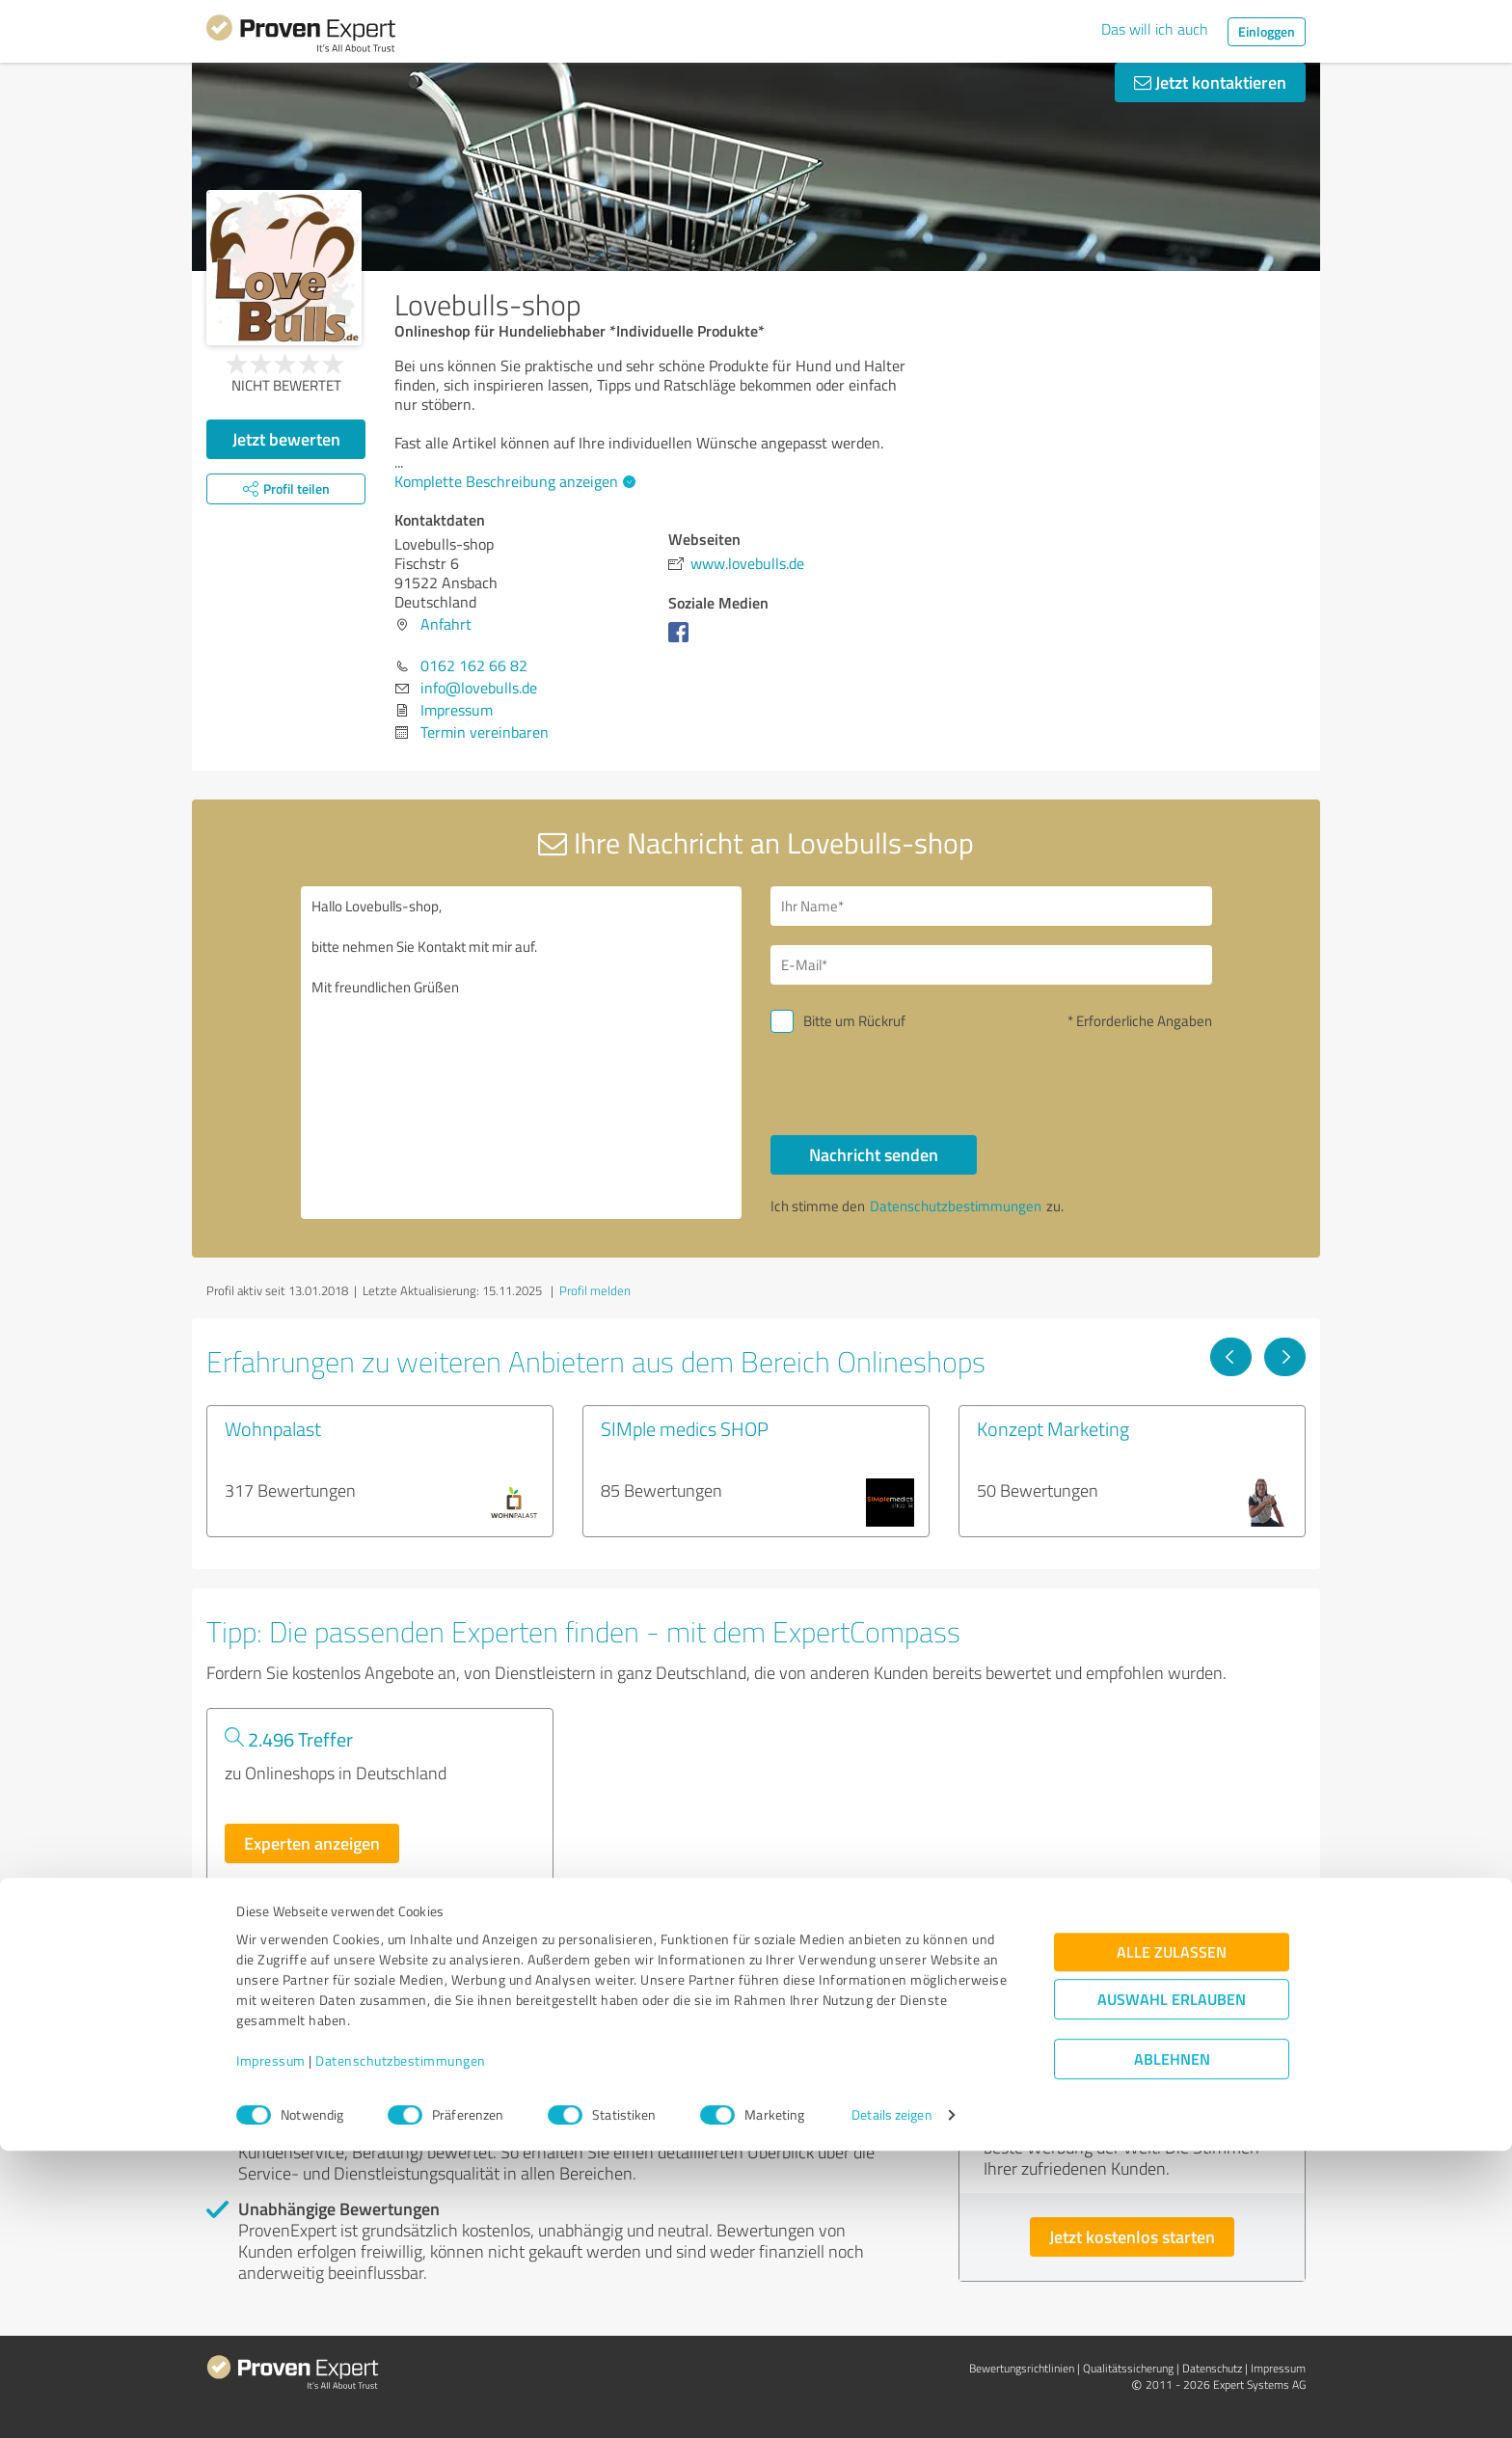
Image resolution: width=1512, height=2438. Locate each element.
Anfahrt (446, 624)
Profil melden (595, 1290)
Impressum (271, 2348)
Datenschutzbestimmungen (400, 2348)
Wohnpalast (273, 1428)
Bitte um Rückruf (854, 1021)
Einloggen (1266, 31)
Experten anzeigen (312, 1843)
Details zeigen (891, 2402)
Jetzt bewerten (286, 438)
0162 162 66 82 (473, 665)
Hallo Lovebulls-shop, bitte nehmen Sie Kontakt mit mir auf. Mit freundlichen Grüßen (521, 1052)
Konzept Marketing (1053, 1428)
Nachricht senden (873, 1154)
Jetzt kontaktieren (1210, 82)
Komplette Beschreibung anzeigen (512, 481)
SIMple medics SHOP (685, 1428)
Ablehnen (1172, 2346)
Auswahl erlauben (1171, 2286)
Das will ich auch (1154, 29)
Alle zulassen (1172, 2239)
